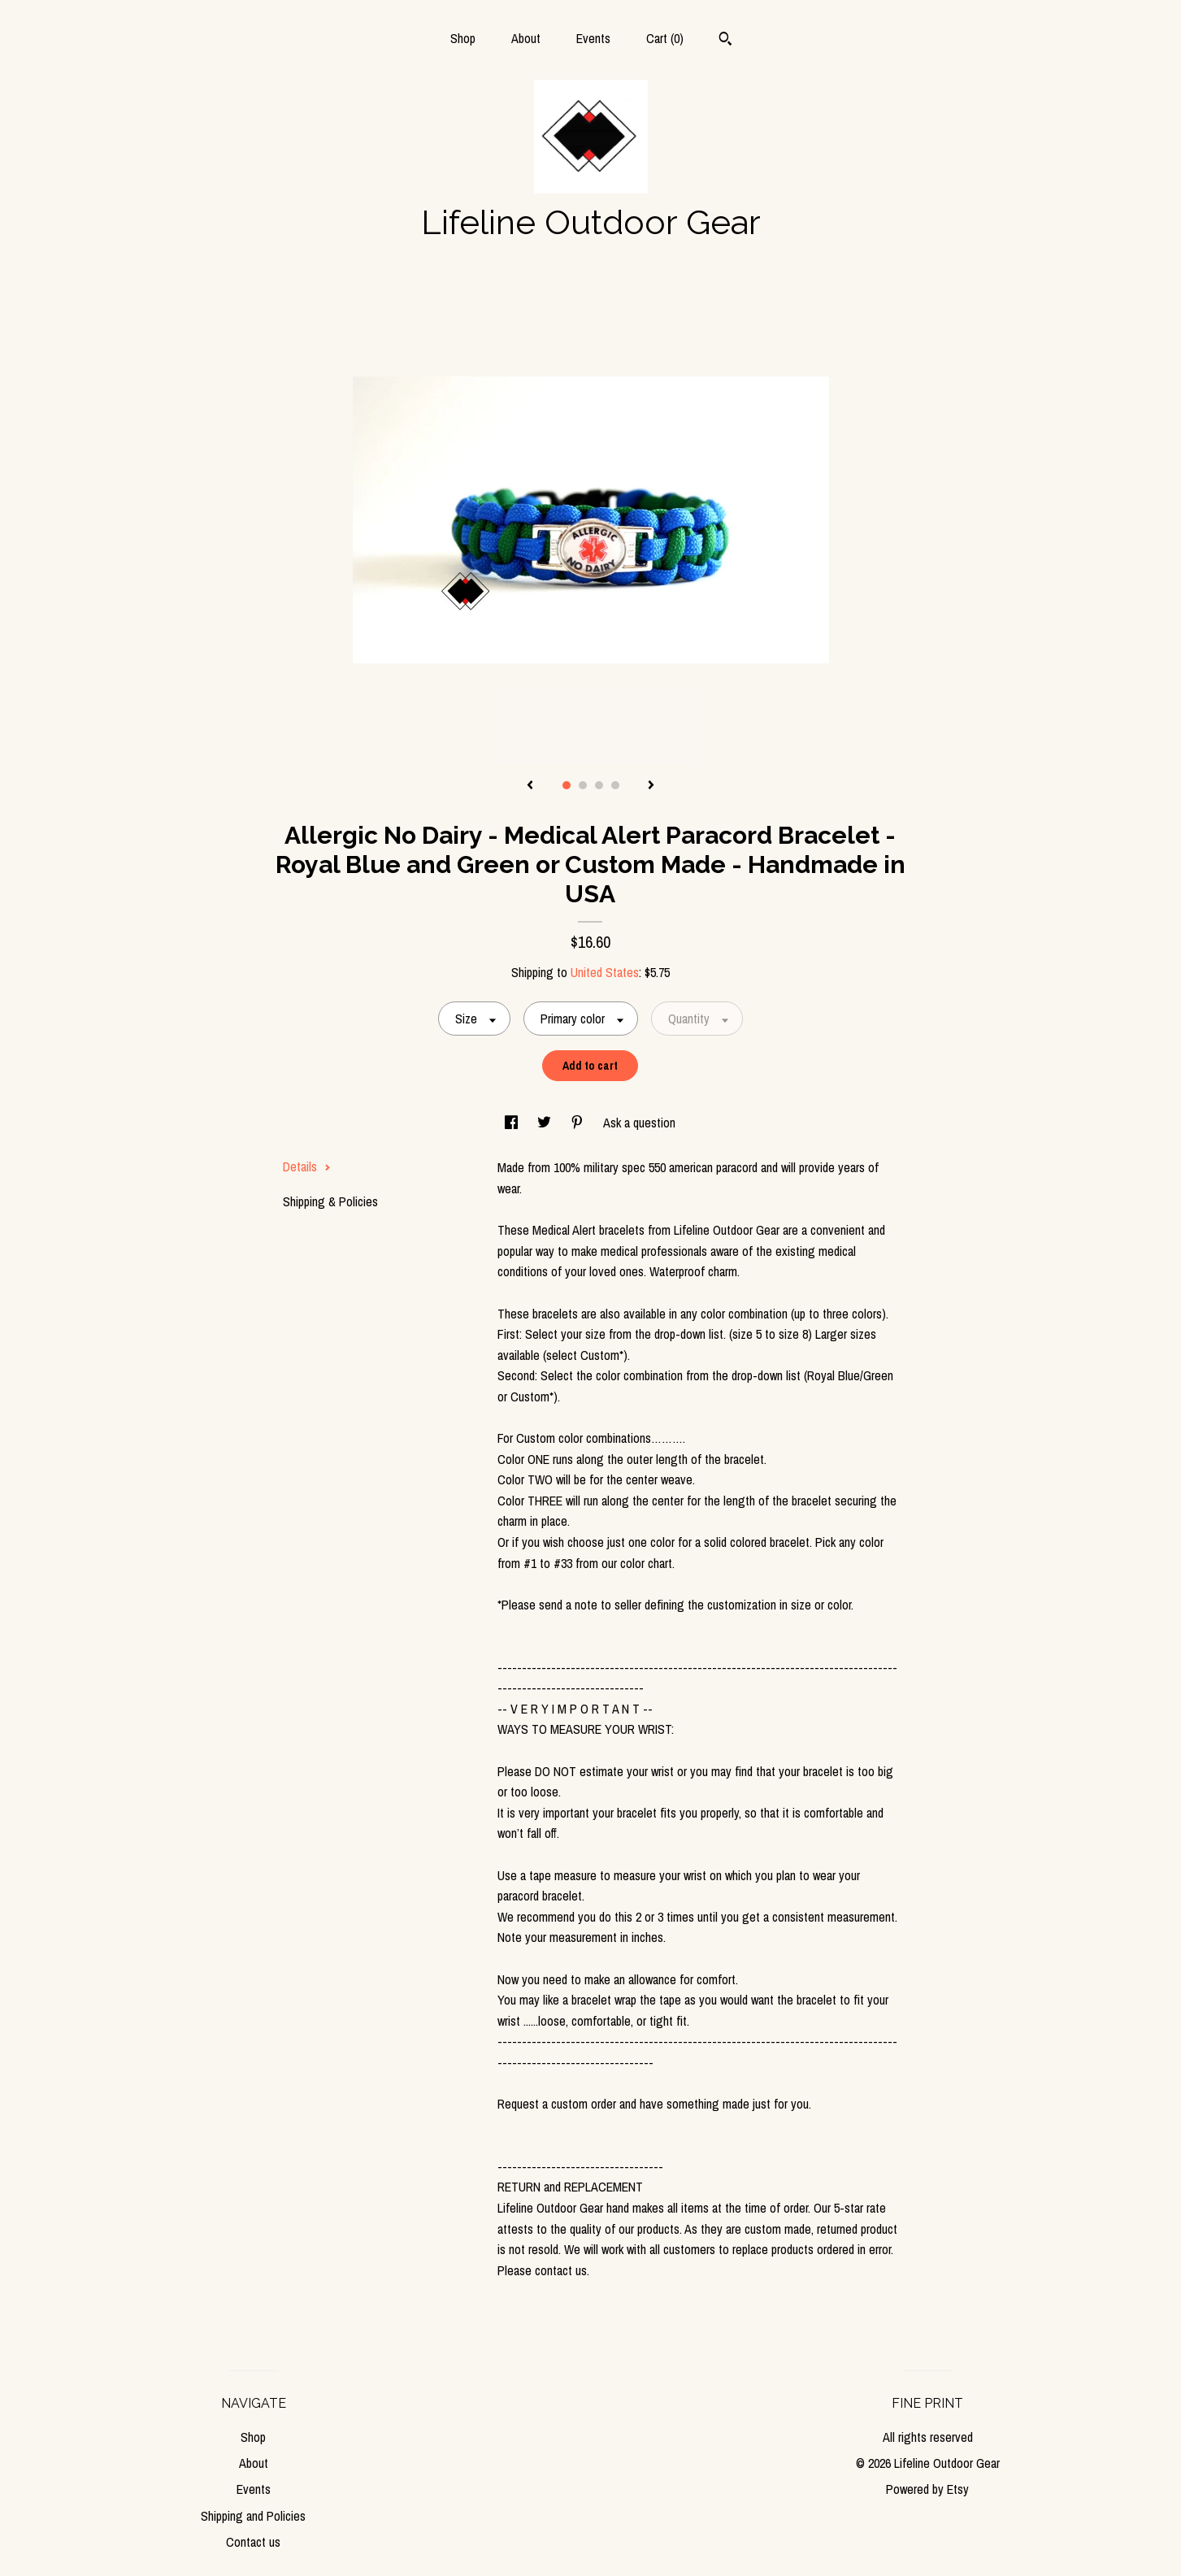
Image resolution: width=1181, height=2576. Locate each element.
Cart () (665, 38)
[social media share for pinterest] (579, 1123)
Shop (462, 38)
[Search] (725, 41)
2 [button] (583, 785)
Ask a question (639, 1123)
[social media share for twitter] (545, 1123)
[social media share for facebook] (513, 1123)
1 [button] (566, 785)
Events (593, 38)
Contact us (253, 2542)
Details (307, 1166)
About (526, 38)
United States (605, 972)
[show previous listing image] (530, 786)
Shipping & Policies (330, 1201)
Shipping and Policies (253, 2516)
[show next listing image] (651, 786)
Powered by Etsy (927, 2489)
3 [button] (599, 785)
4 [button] (615, 785)
